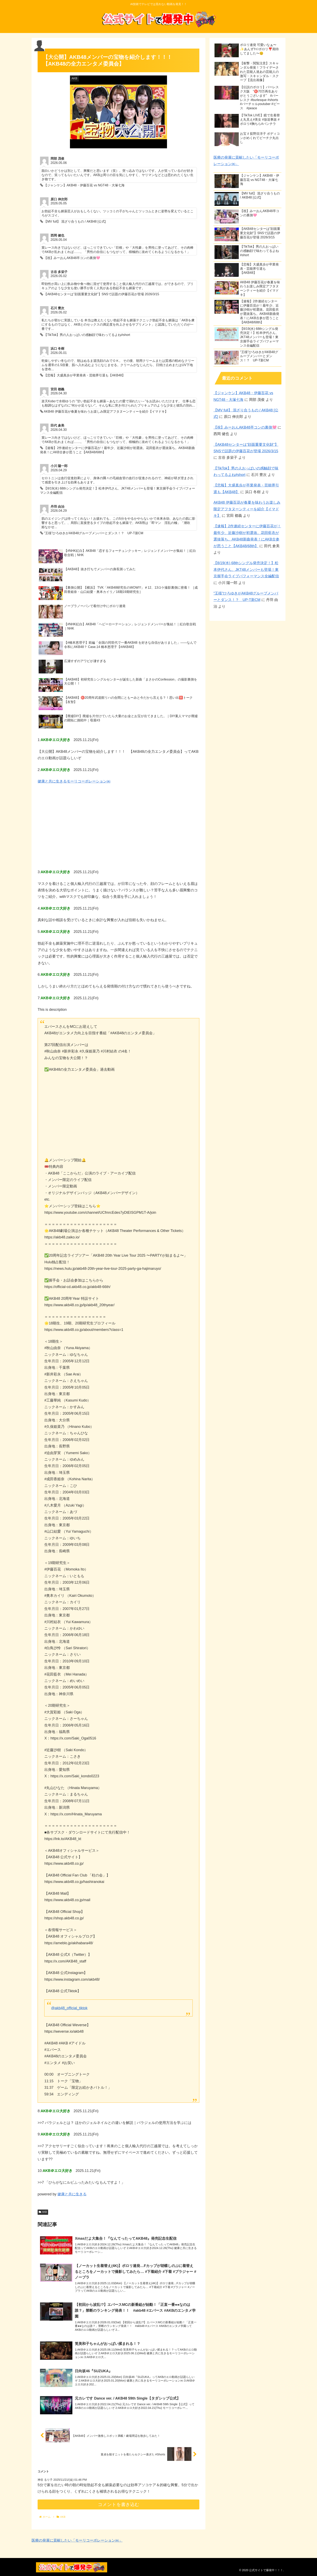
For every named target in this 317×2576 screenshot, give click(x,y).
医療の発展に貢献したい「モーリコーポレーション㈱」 (77, 2546)
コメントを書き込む (118, 2510)
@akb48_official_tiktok (69, 2013)
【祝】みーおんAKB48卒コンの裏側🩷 (245, 427)
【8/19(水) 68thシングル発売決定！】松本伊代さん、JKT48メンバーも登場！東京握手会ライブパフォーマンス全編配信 (246, 569)
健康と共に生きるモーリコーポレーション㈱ (74, 786)
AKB (43, 2216)
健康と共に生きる (72, 2199)
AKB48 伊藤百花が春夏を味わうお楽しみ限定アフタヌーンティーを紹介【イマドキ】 (246, 509)
